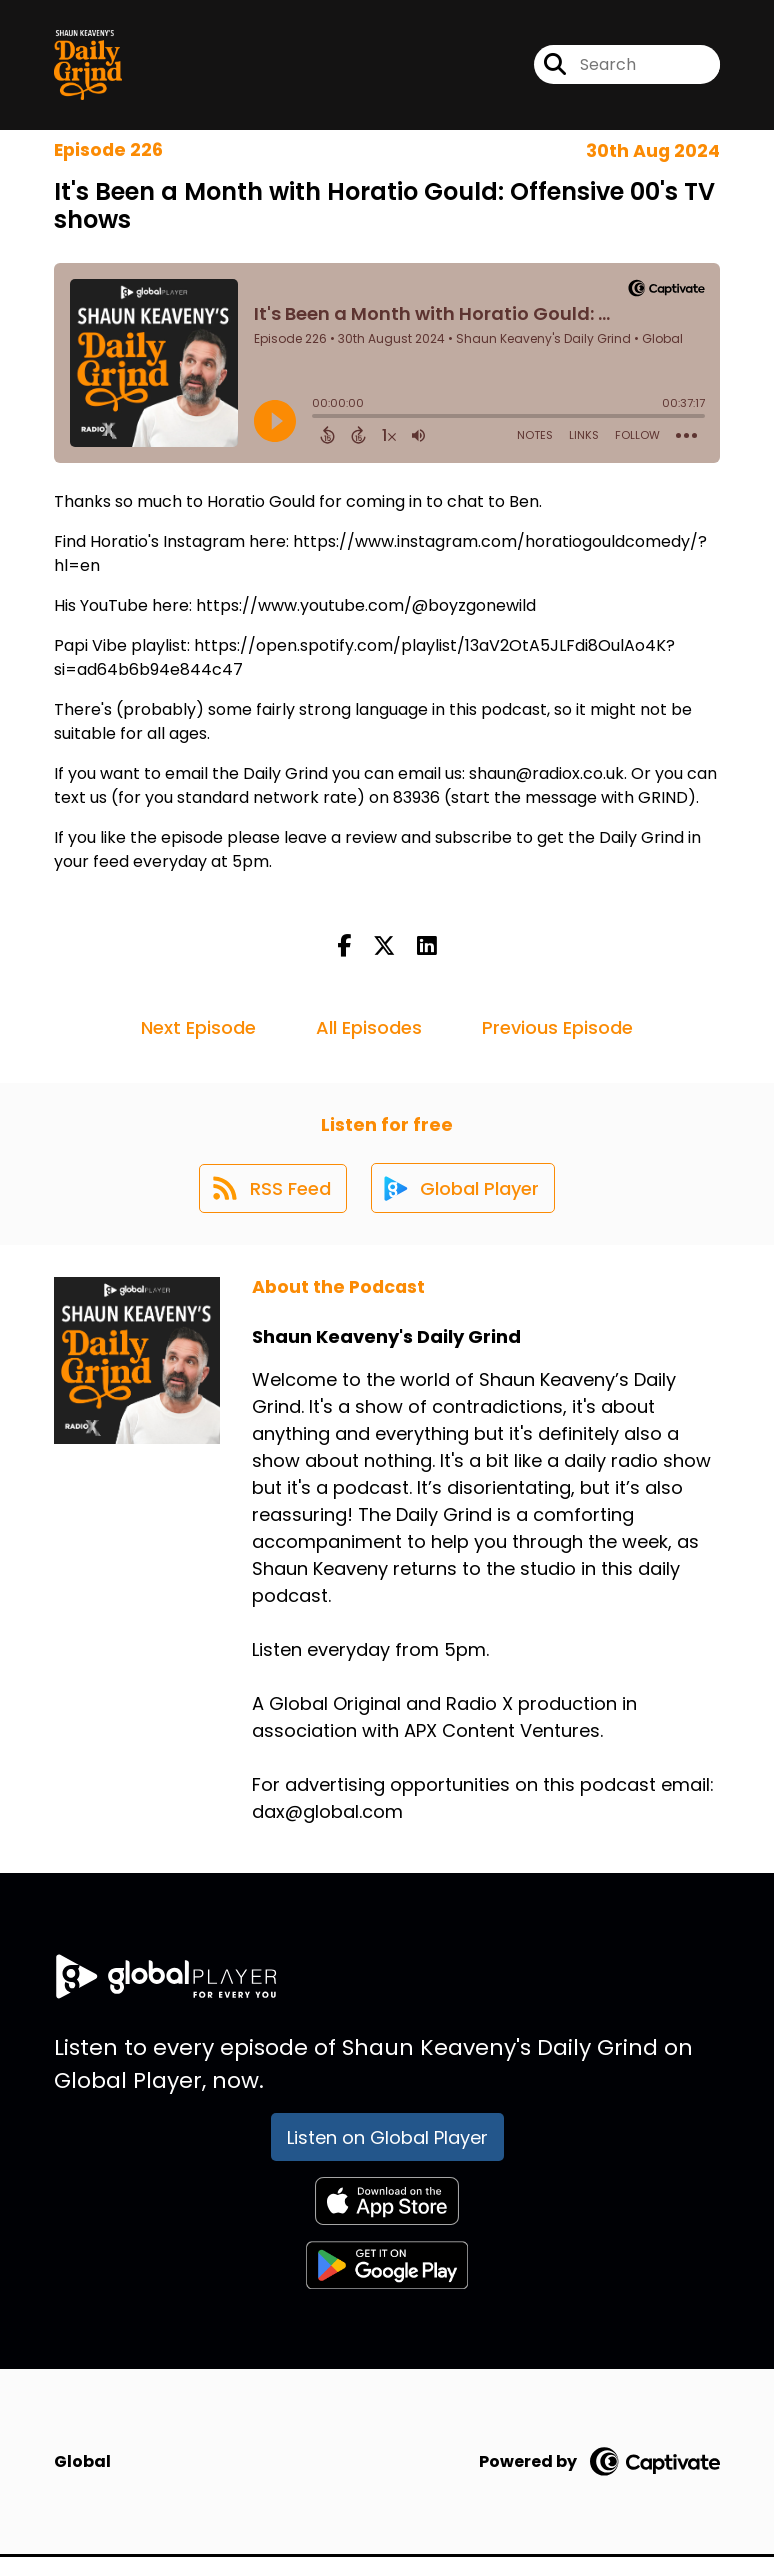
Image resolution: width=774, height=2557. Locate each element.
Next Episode (198, 1027)
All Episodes (369, 1027)
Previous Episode (557, 1027)
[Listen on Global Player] (464, 1190)
